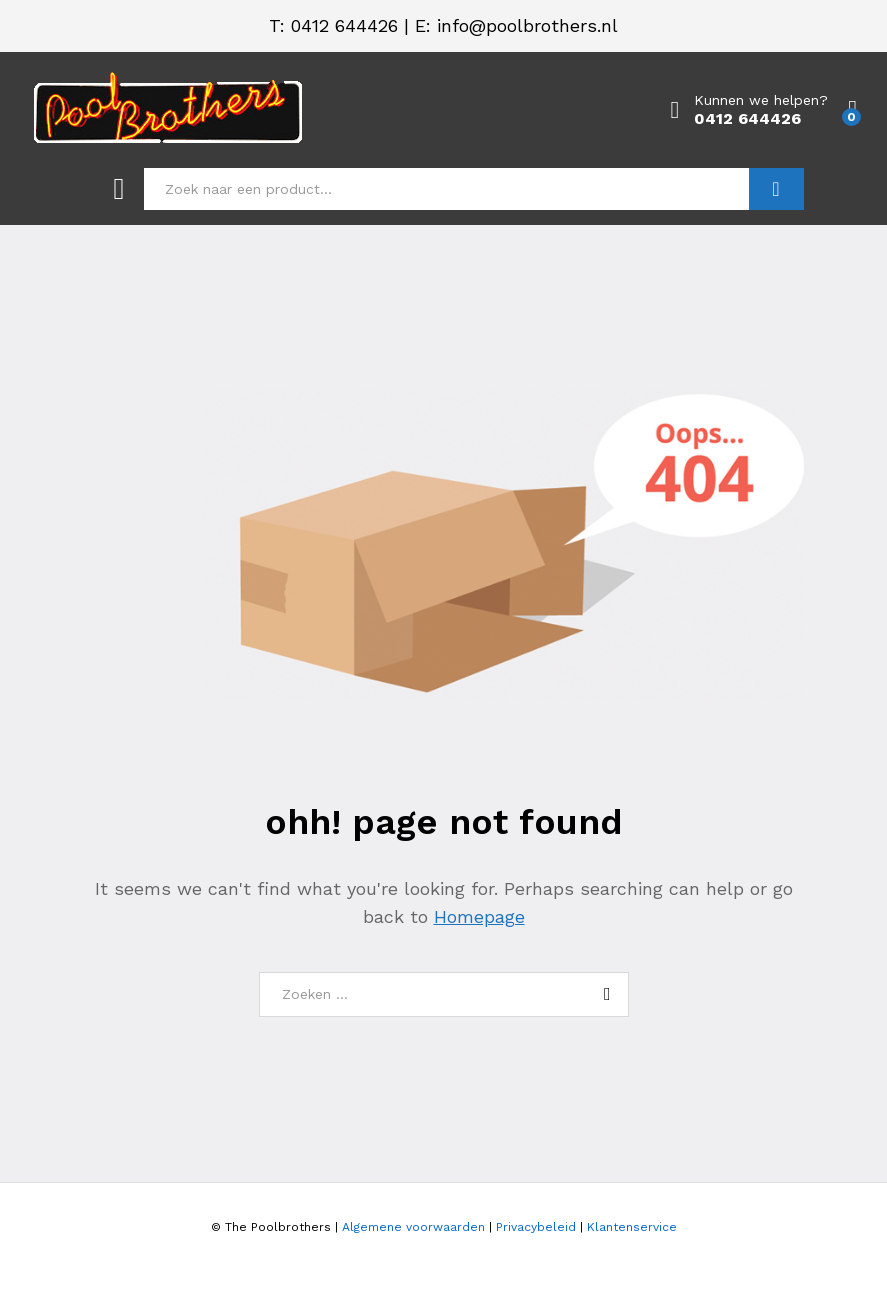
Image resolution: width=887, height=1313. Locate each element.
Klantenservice (632, 1227)
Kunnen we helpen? (761, 100)
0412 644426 (344, 25)
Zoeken (776, 189)
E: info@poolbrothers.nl (516, 25)
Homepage (479, 916)
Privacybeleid (536, 1227)
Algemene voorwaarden (413, 1227)
